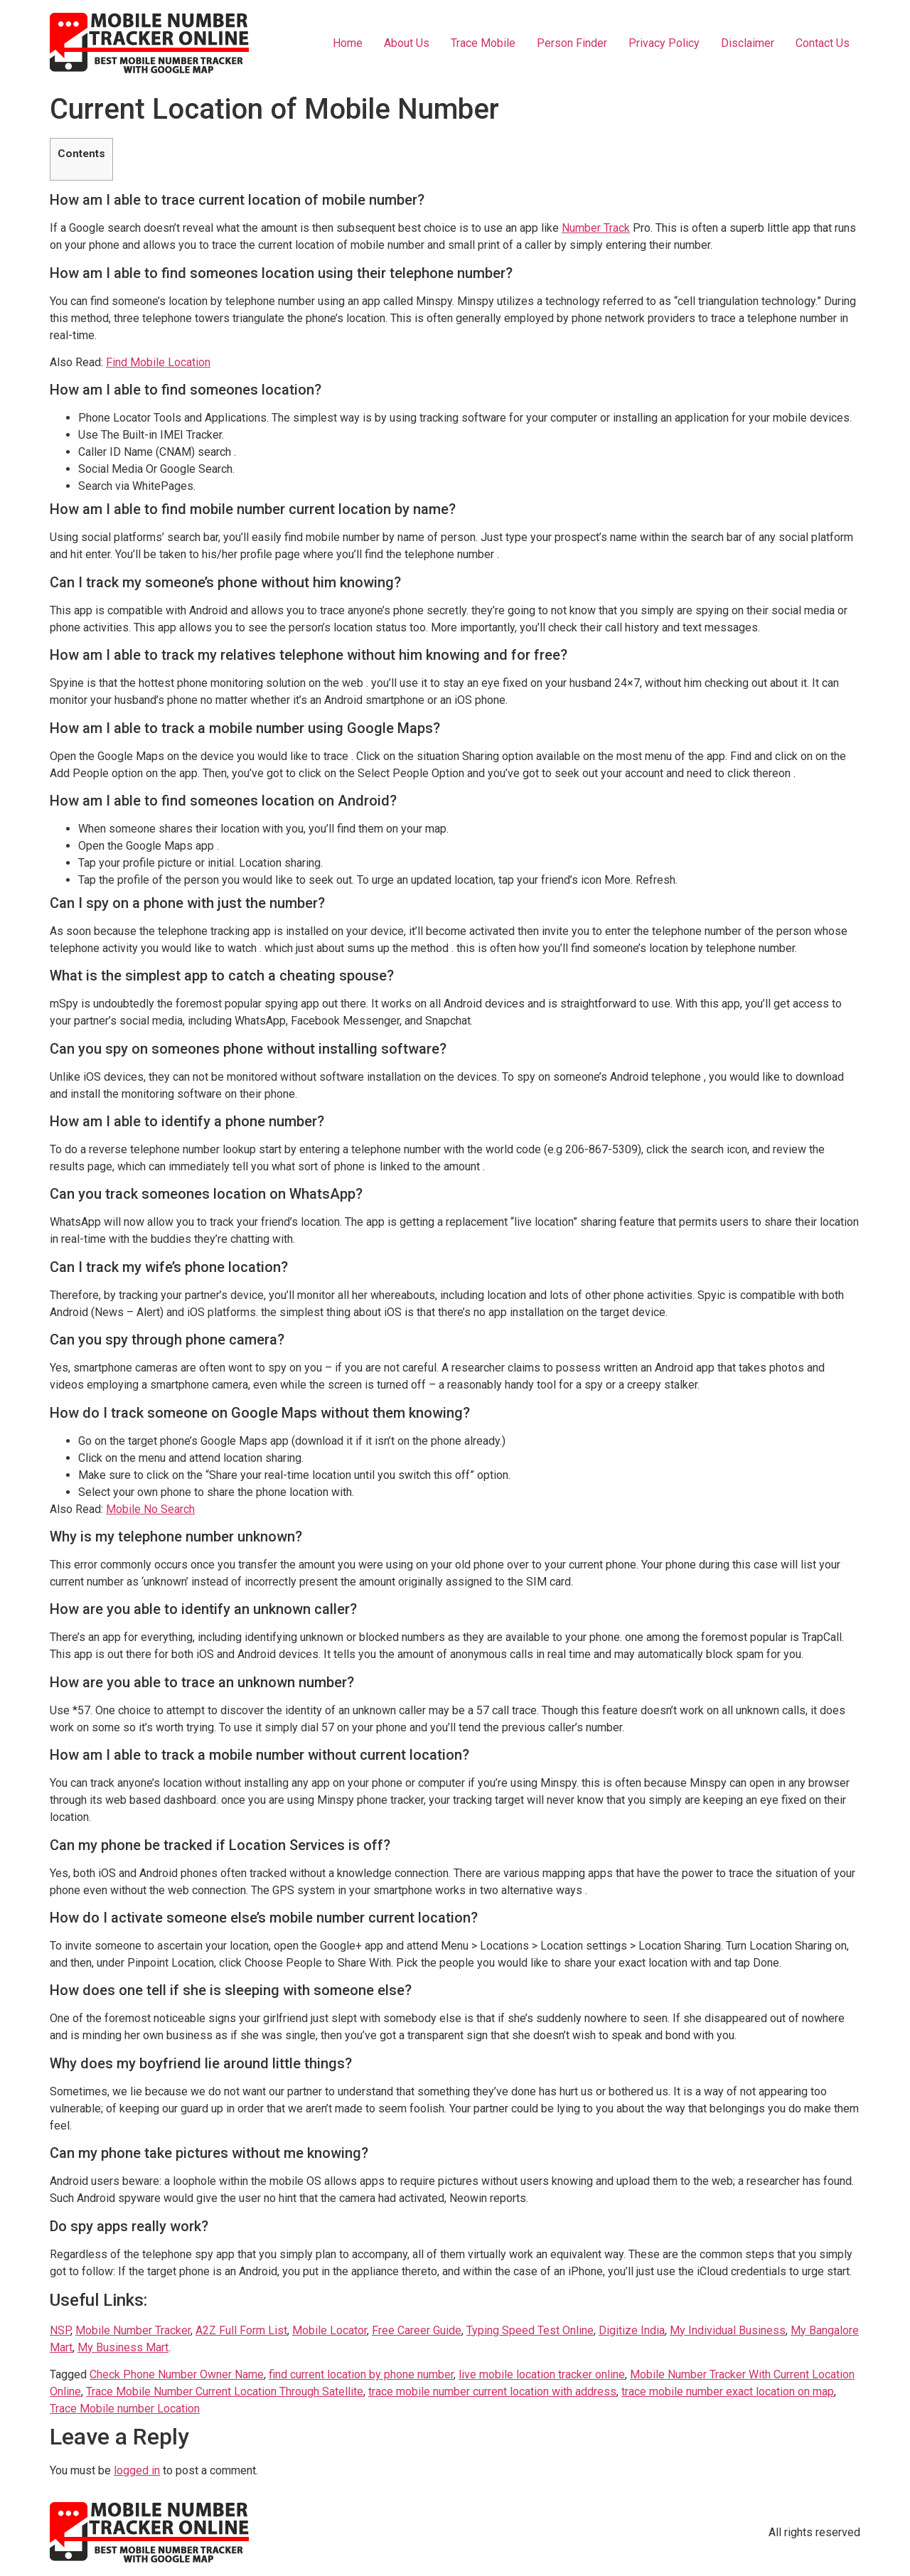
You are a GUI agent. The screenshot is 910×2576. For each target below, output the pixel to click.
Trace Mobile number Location (125, 2408)
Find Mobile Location (158, 362)
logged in (137, 2470)
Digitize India (632, 2330)
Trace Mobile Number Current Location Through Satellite (224, 2391)
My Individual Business (728, 2330)
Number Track (596, 228)
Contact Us (823, 43)
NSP (60, 2330)
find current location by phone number (361, 2374)
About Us (406, 43)
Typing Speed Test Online (530, 2330)
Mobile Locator (329, 2330)
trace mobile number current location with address (492, 2391)
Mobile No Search (150, 1509)
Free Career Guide (416, 2330)
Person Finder (572, 43)
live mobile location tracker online (542, 2374)
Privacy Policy (664, 43)
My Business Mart (122, 2347)
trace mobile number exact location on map (727, 2391)
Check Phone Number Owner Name (177, 2374)
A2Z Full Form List (241, 2330)
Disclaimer (747, 43)
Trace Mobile (483, 43)
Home (348, 43)
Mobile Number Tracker (133, 2330)
